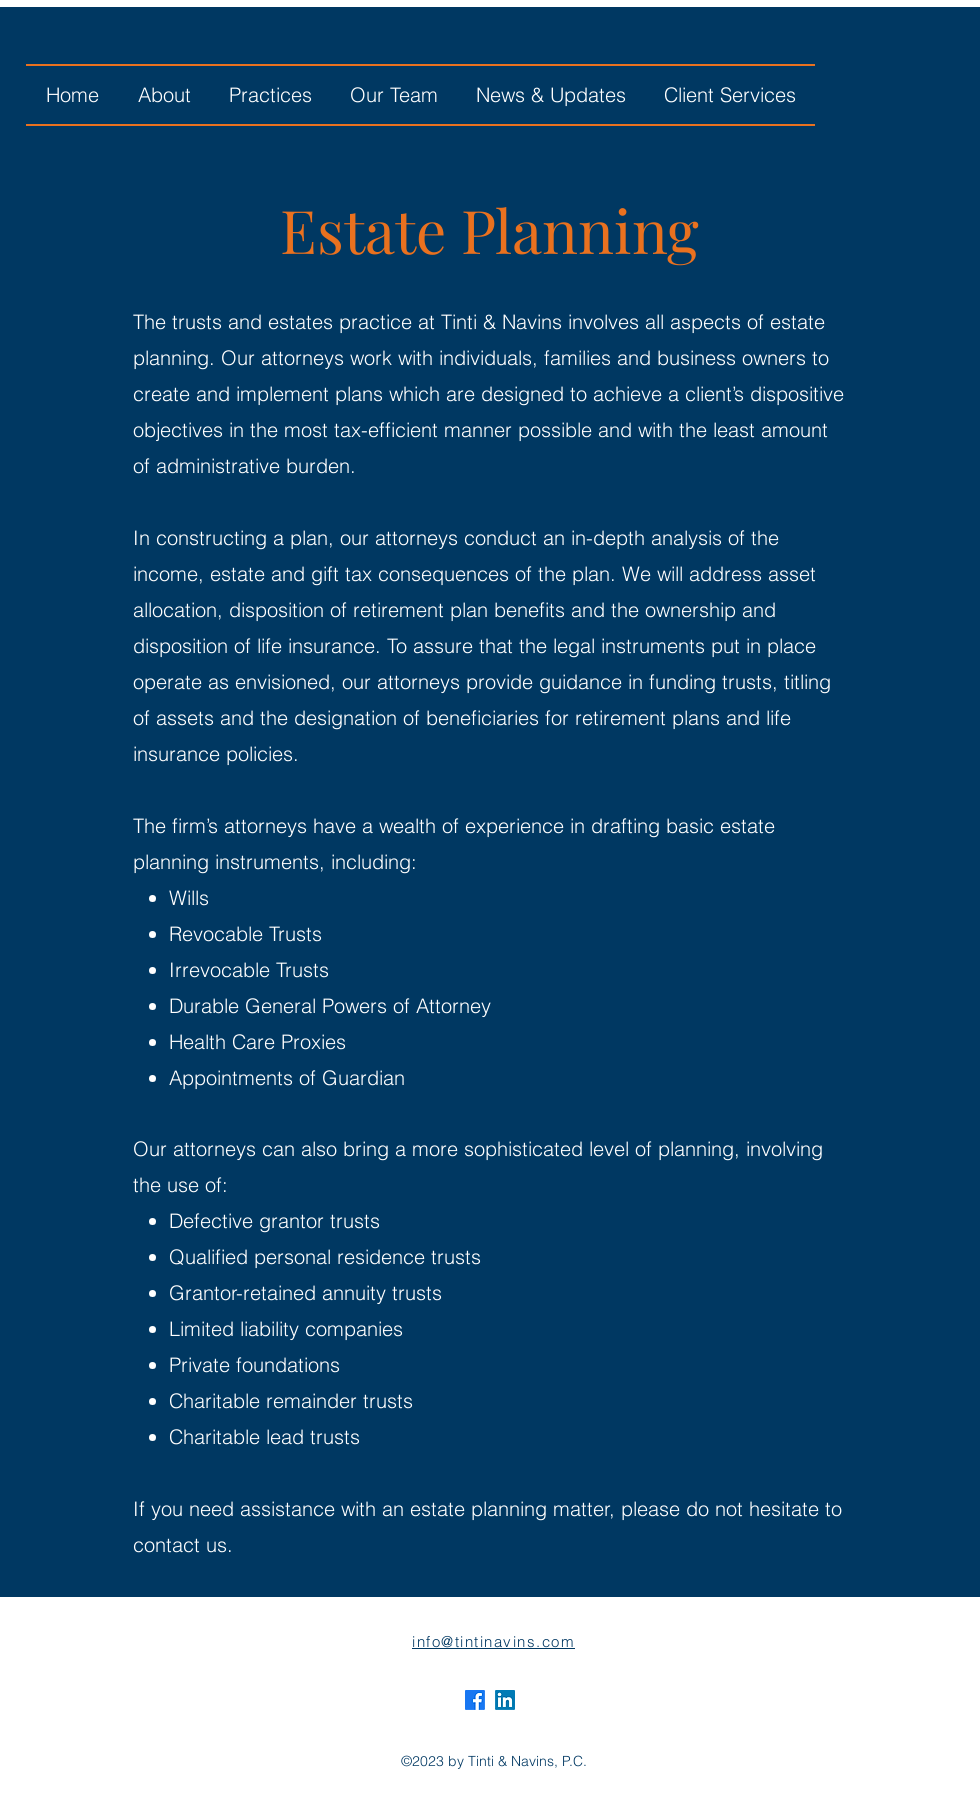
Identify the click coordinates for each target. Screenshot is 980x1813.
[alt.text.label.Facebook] (475, 1700)
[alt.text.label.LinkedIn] (505, 1700)
